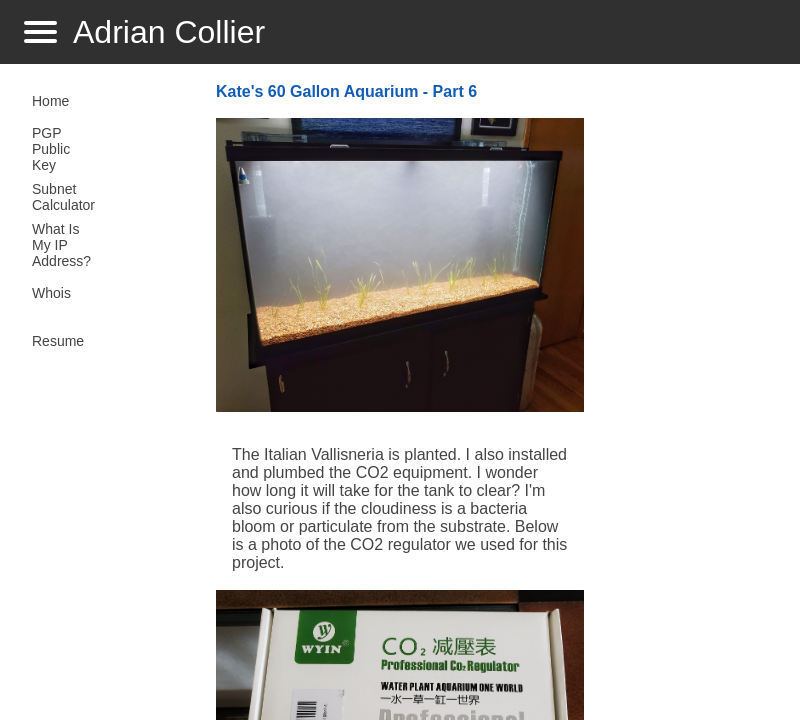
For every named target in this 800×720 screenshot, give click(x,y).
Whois (51, 293)
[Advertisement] (684, 396)
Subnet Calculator (63, 197)
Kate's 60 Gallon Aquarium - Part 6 (346, 91)
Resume (58, 341)
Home (50, 101)
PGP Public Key (51, 149)
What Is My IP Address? (61, 245)
